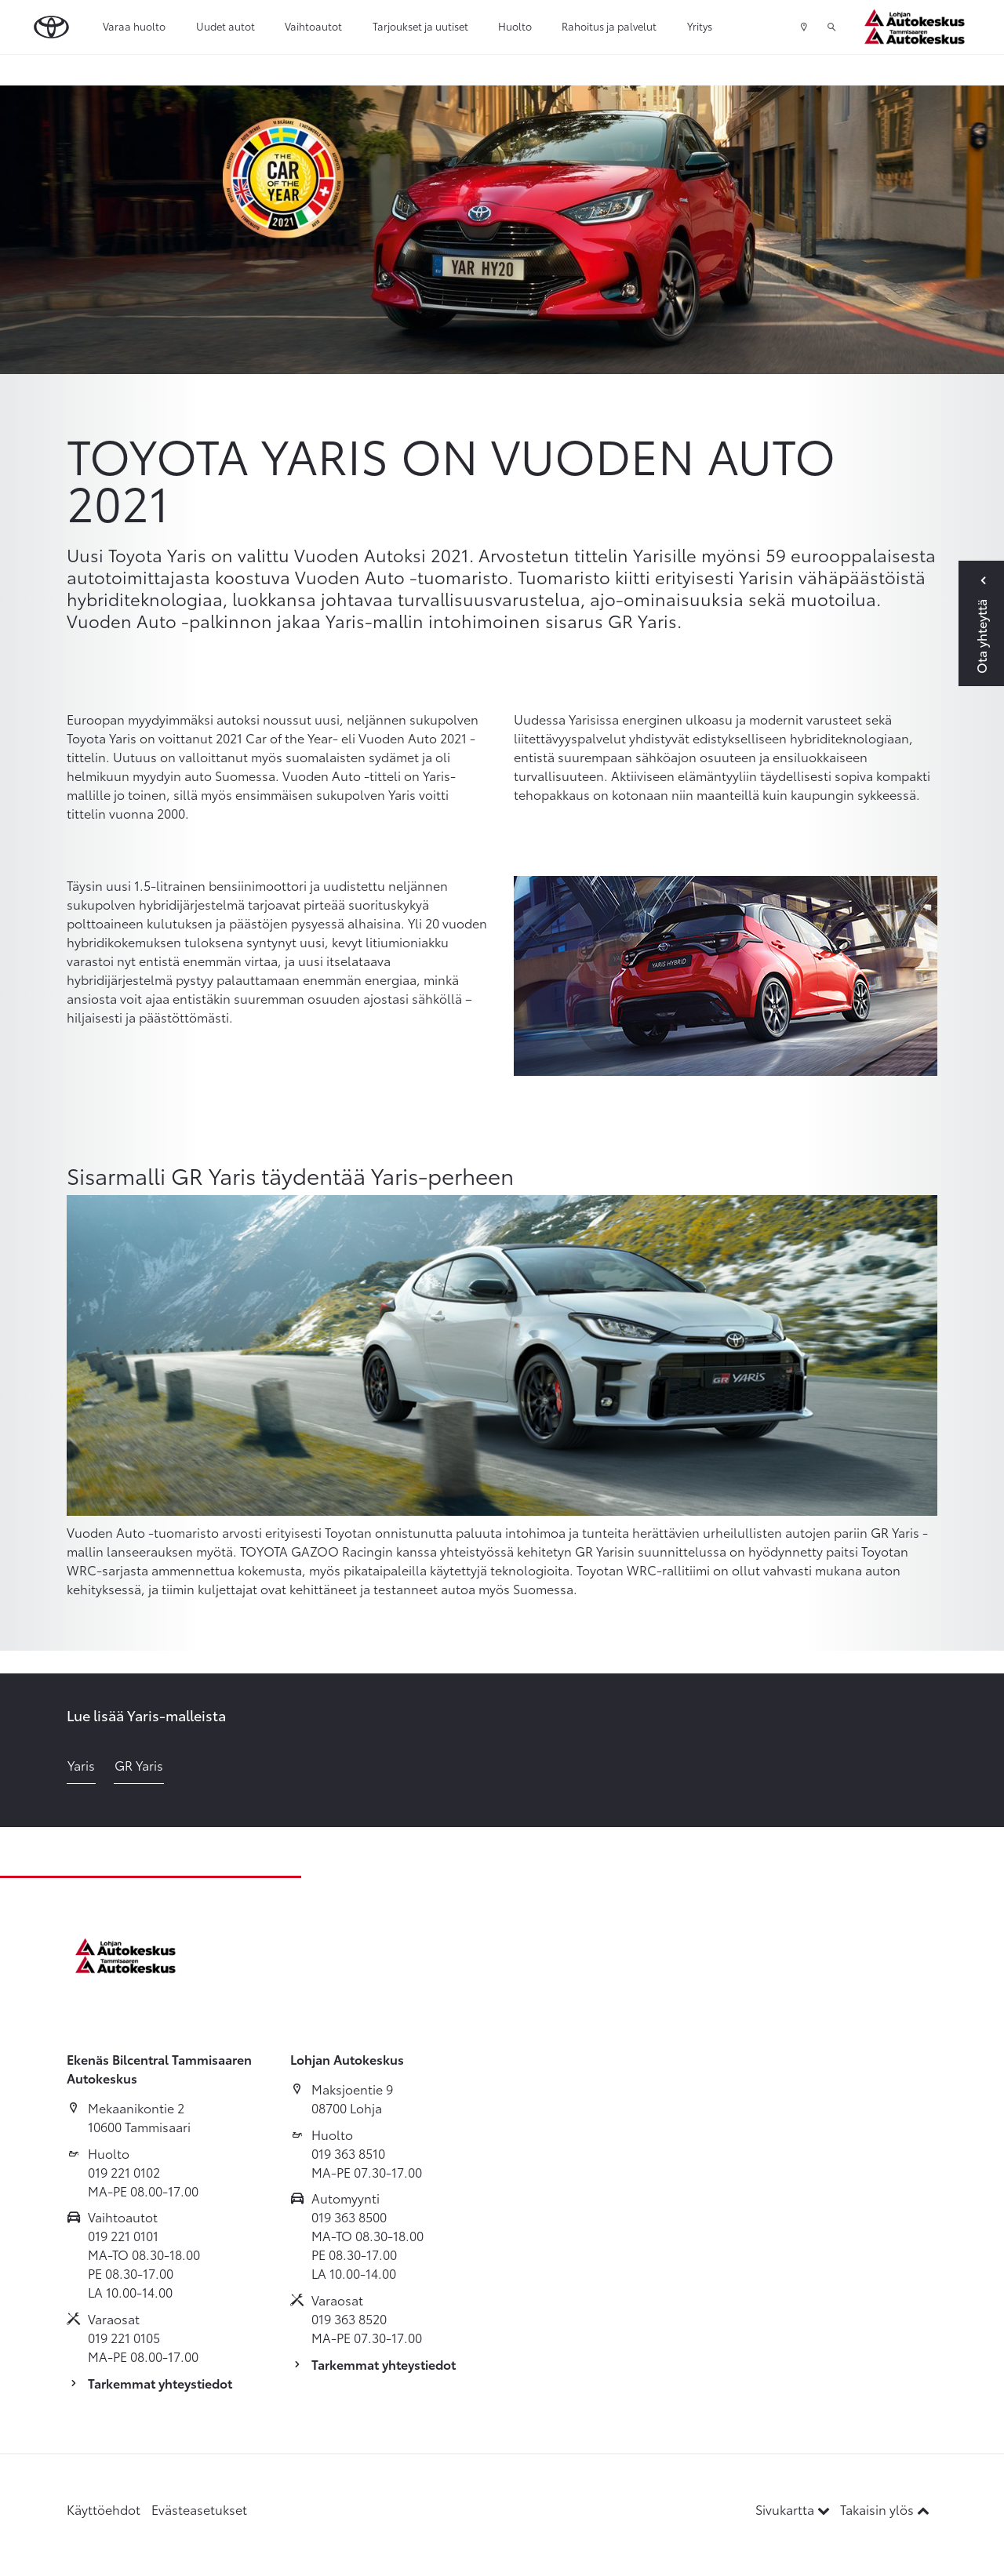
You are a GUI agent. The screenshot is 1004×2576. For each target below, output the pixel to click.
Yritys (699, 26)
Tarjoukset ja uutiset (420, 26)
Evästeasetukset (199, 2509)
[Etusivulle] (918, 27)
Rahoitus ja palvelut (609, 26)
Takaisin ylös (884, 2509)
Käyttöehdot (103, 2509)
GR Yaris (139, 1765)
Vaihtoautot (313, 26)
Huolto (515, 26)
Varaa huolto (134, 26)
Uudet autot (225, 26)
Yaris (81, 1765)
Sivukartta (794, 2509)
